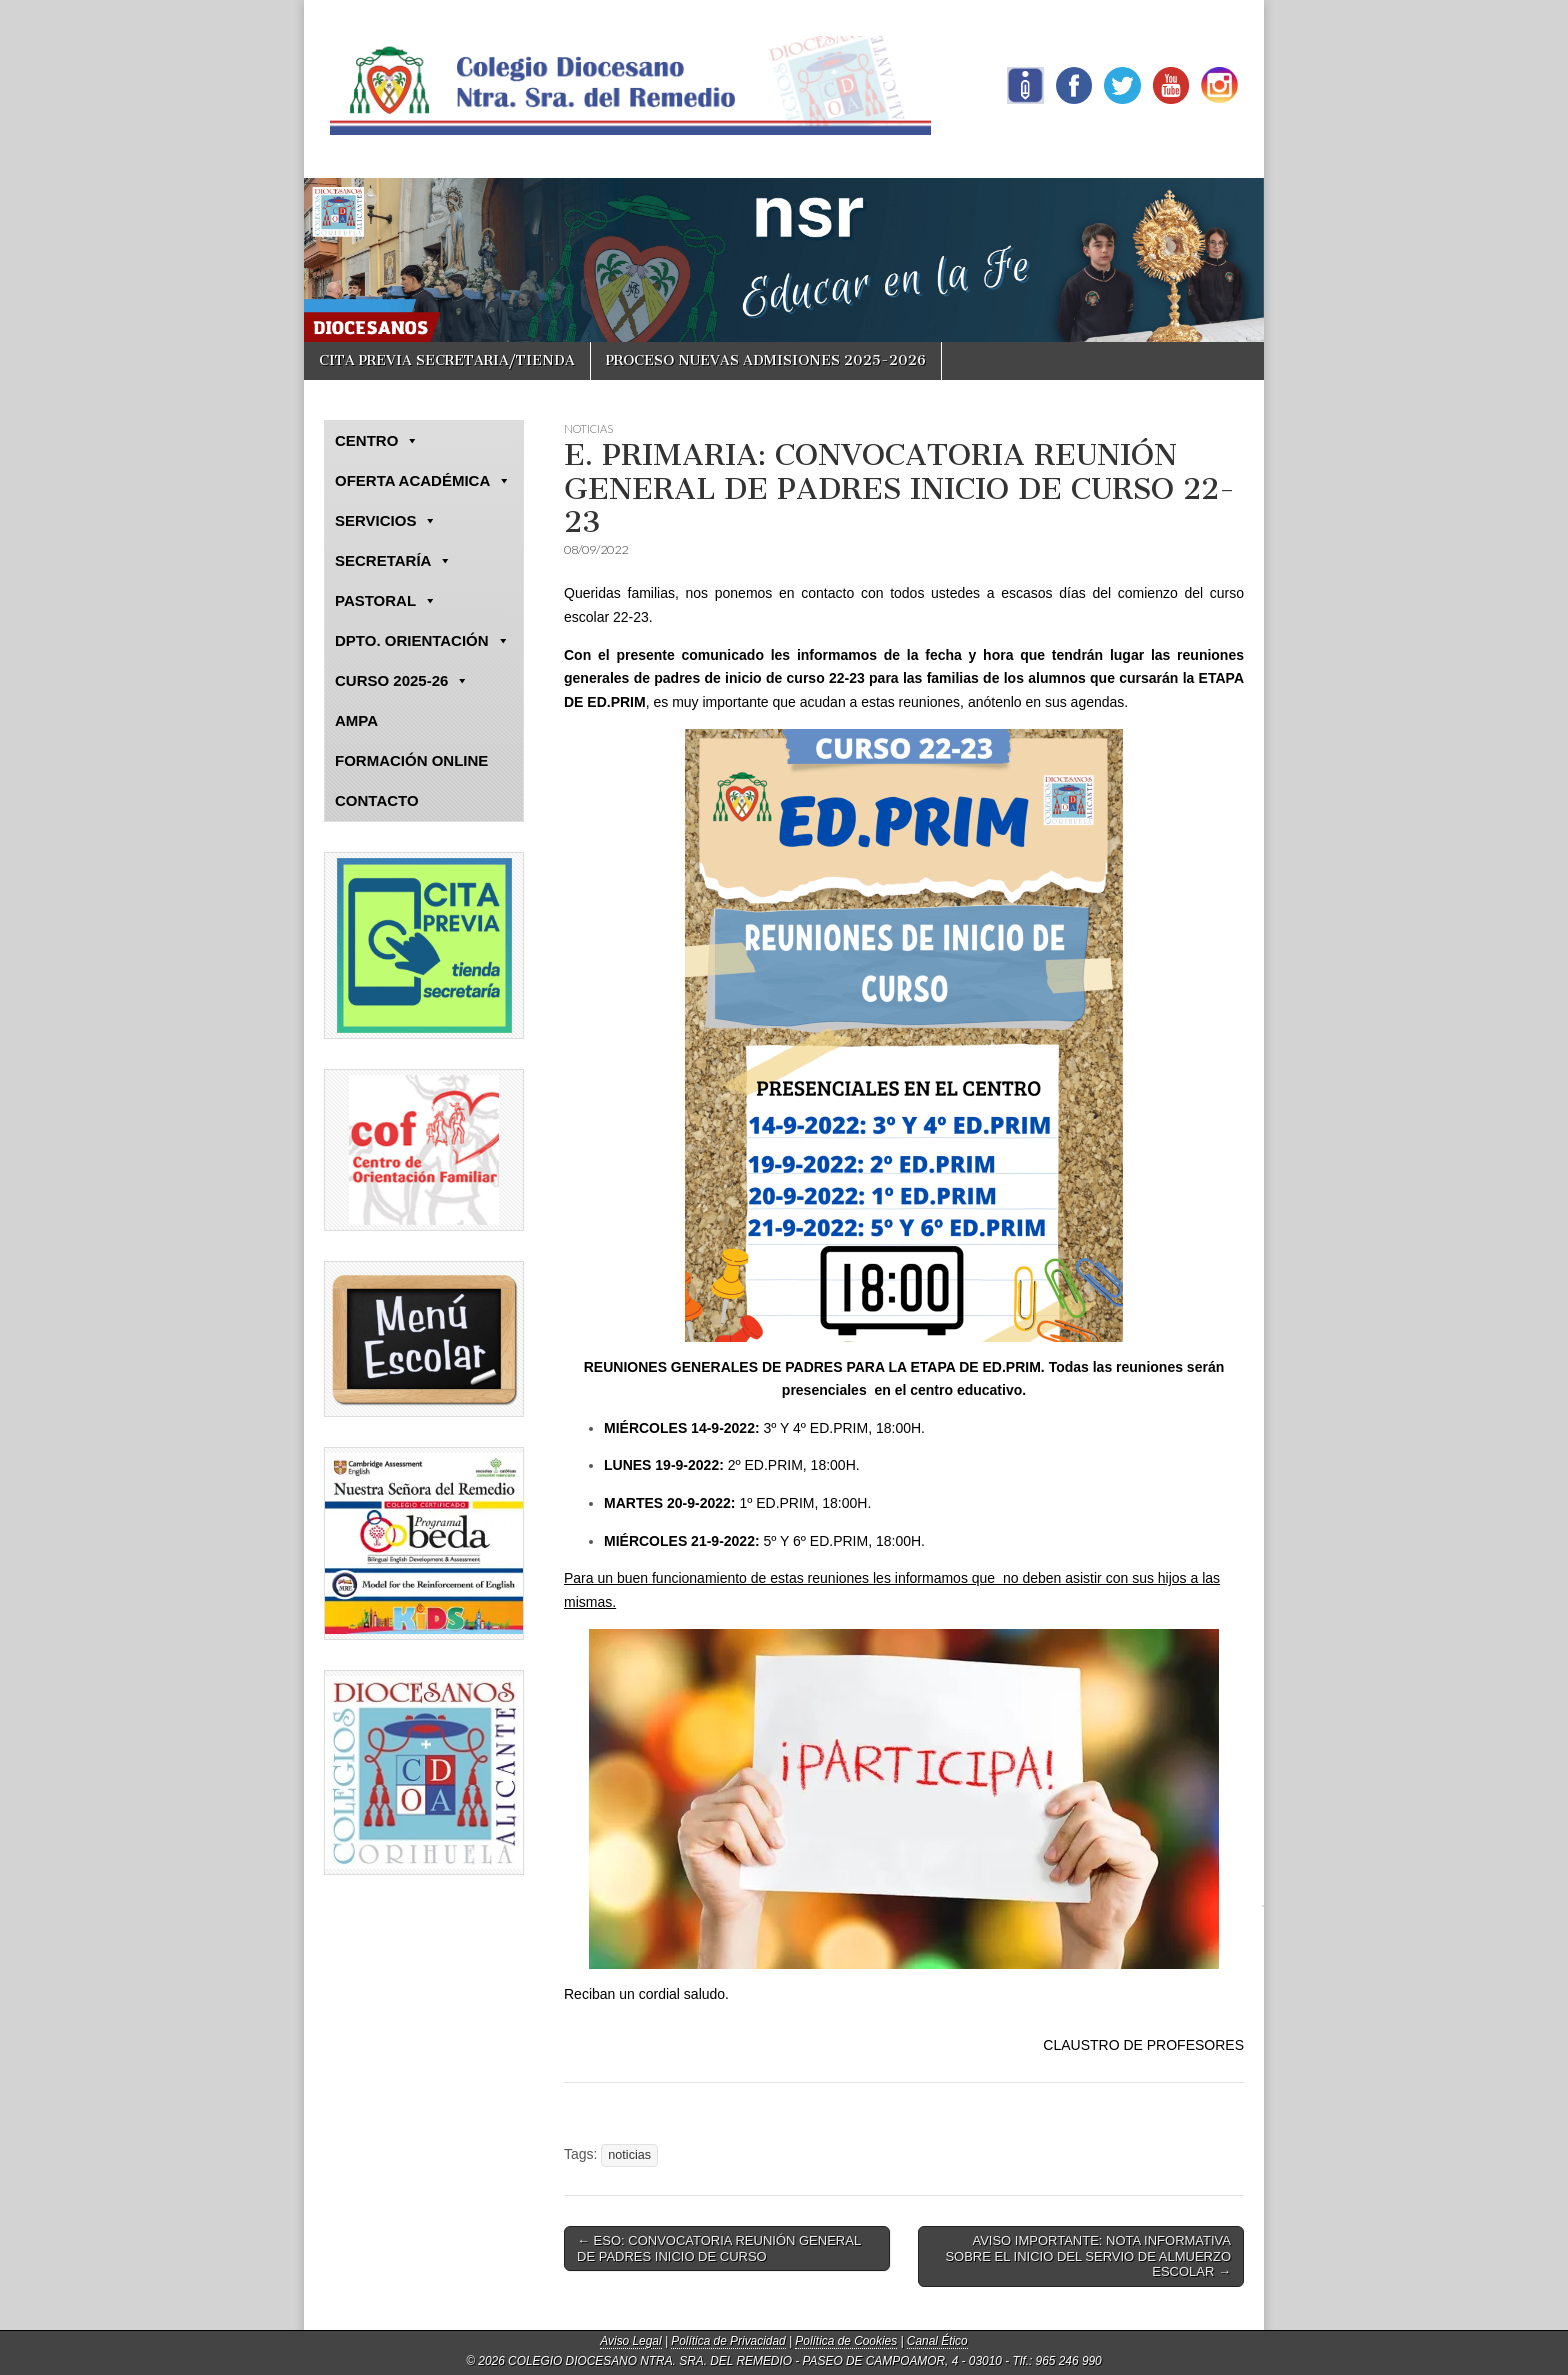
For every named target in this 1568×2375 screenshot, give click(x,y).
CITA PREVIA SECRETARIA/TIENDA (447, 360)
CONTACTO (377, 800)
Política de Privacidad (728, 2341)
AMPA (356, 720)
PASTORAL (386, 601)
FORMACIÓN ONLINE (411, 760)
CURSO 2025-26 (402, 681)
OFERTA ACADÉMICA (423, 481)
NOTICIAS (588, 428)
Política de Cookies (846, 2341)
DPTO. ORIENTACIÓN (422, 641)
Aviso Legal (630, 2341)
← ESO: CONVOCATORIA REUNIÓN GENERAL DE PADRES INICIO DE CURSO (719, 2248)
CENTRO (377, 441)
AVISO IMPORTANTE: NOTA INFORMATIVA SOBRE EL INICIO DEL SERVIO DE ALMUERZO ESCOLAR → (1088, 2256)
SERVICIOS (386, 521)
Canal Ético (937, 2341)
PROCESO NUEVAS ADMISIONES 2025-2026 (766, 360)
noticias (629, 2155)
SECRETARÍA (393, 561)
